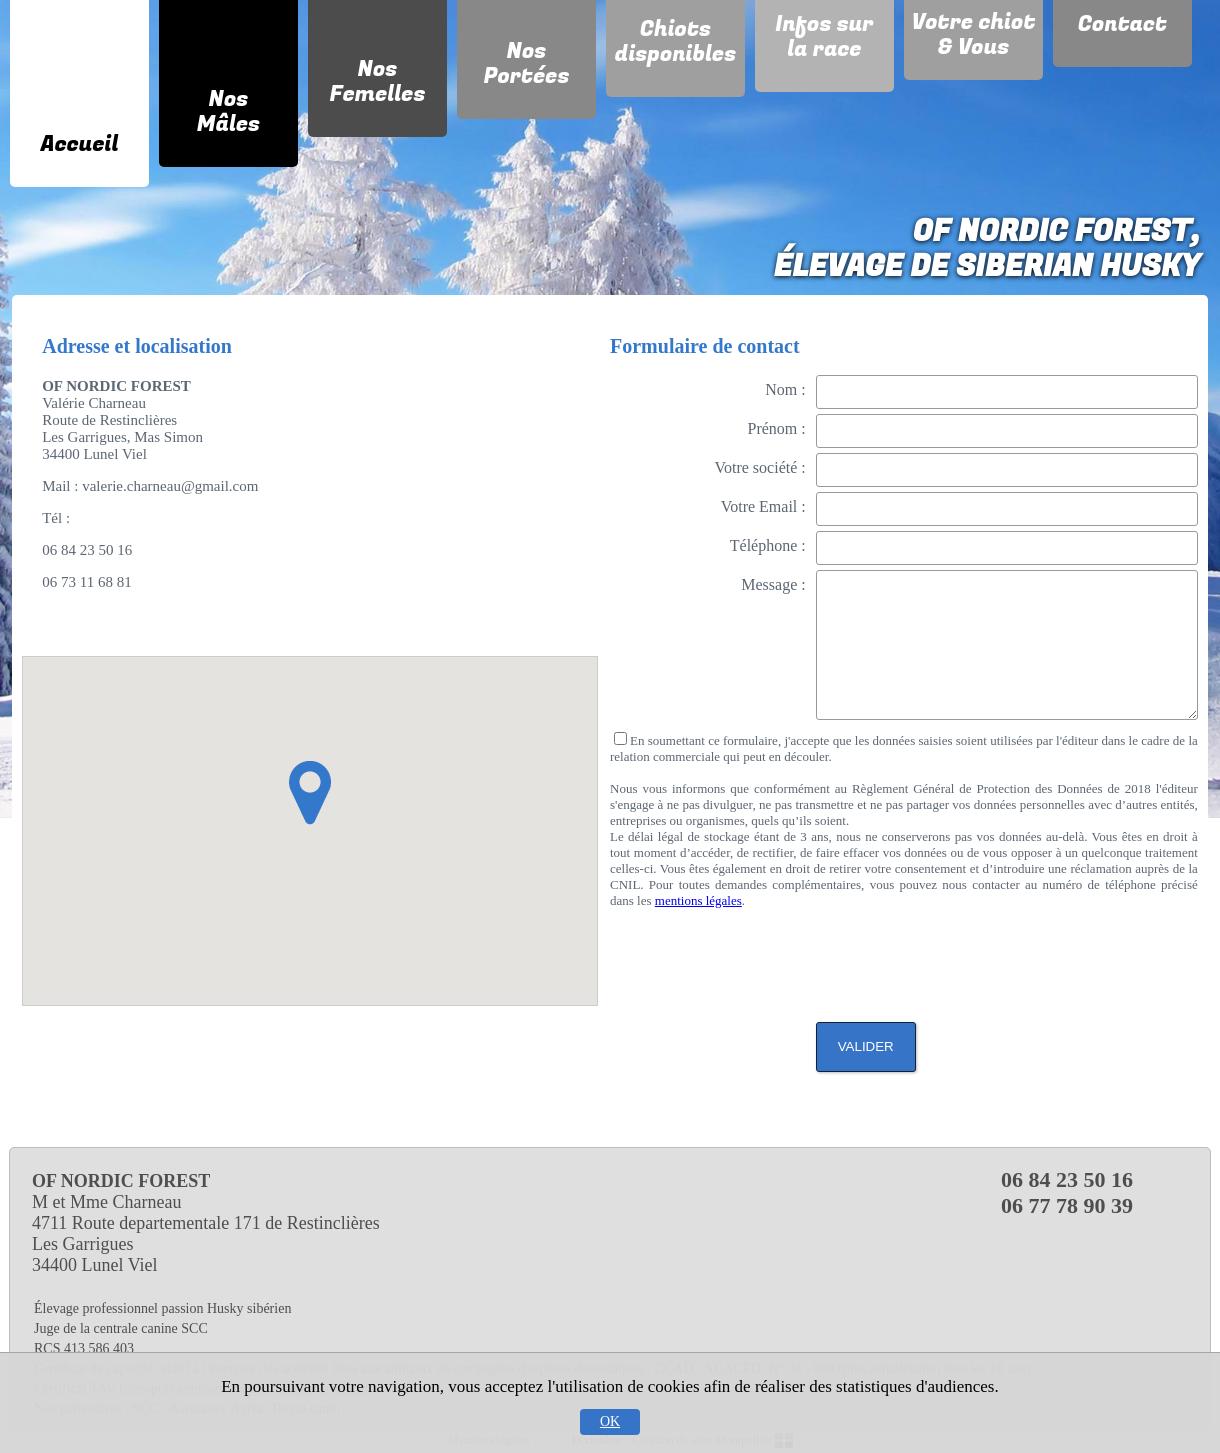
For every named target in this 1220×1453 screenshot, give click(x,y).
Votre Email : (763, 506)
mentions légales (698, 900)
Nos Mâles (228, 111)
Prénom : (777, 428)
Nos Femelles (377, 81)
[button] (310, 793)
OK (610, 1421)
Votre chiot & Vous (974, 34)
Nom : (785, 389)
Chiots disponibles (676, 41)
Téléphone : (768, 545)
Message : (773, 584)
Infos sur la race (824, 36)
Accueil (80, 144)
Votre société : (759, 467)
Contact (1122, 24)
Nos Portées (526, 63)
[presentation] (1046, 958)
